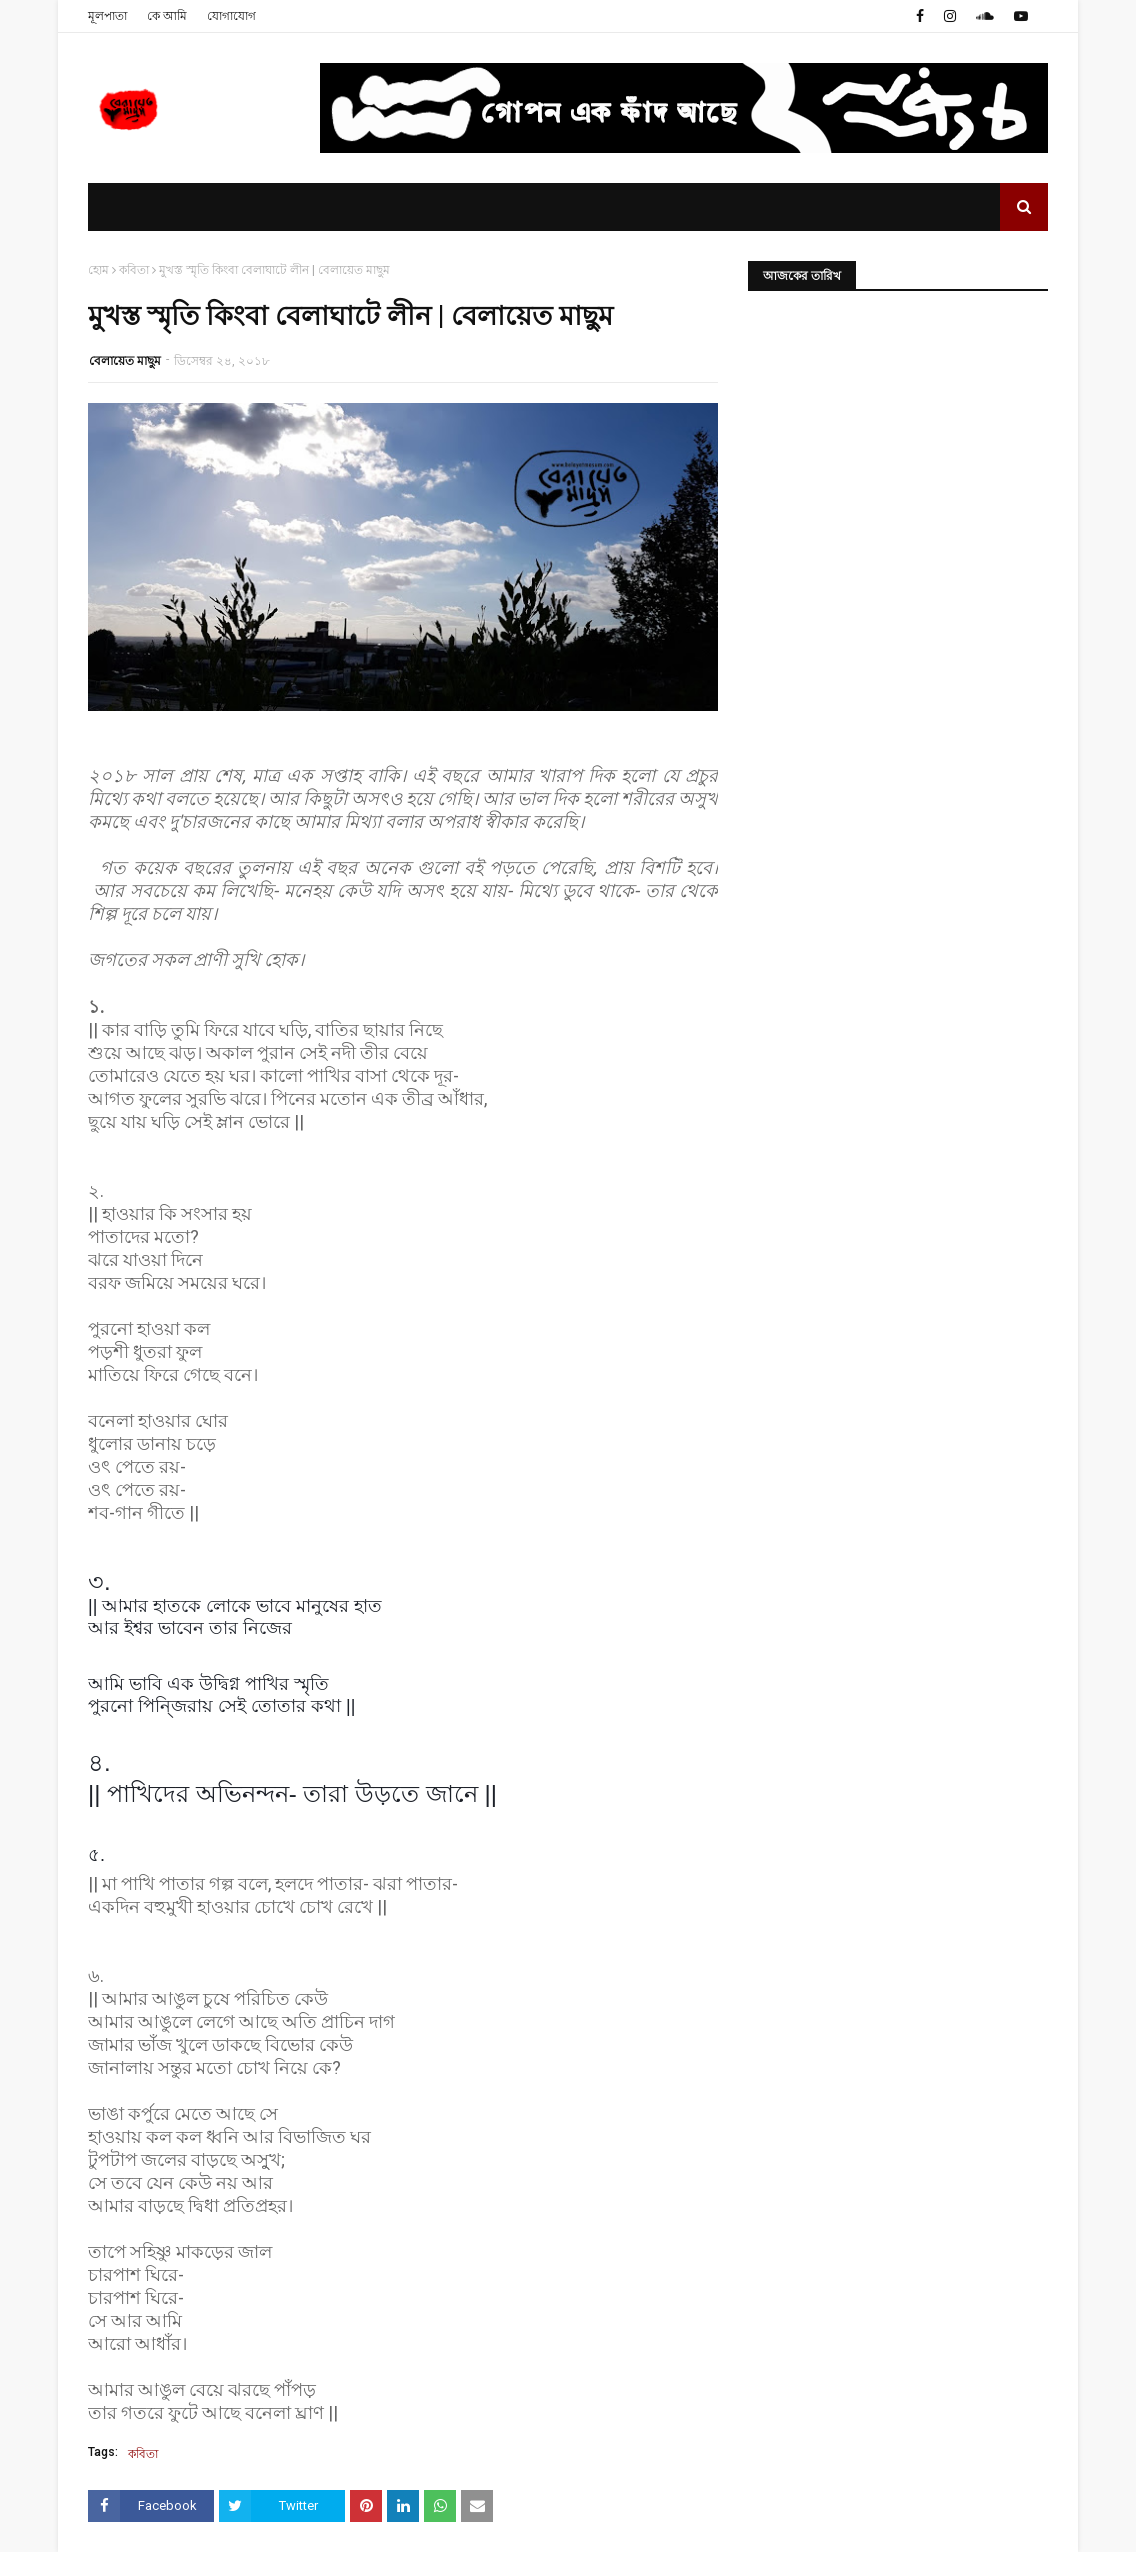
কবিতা (134, 270)
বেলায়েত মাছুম (125, 361)
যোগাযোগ (231, 16)
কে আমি (167, 16)
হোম (98, 270)
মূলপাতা (107, 16)
